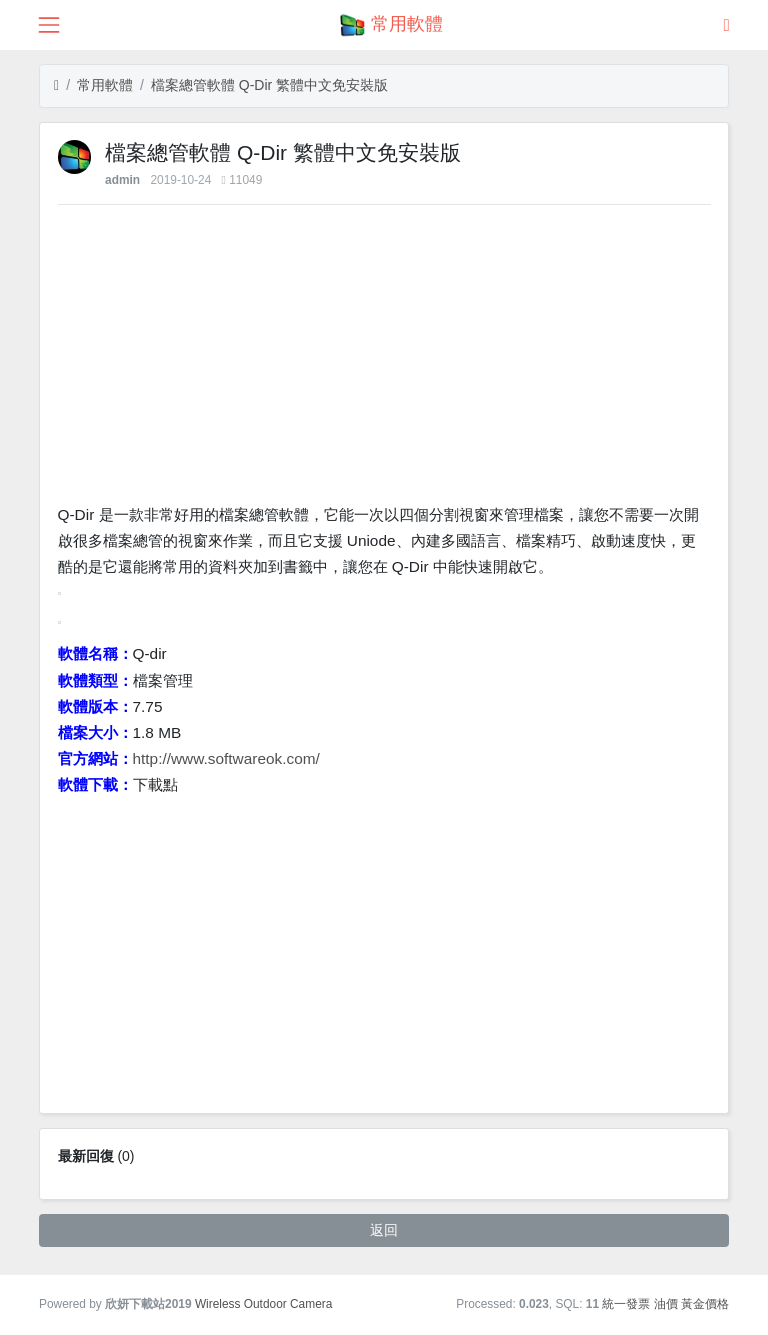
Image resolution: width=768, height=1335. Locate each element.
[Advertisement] (384, 359)
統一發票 (626, 1304)
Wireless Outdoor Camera (263, 1304)
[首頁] (56, 85)
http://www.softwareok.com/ (226, 758)
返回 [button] (384, 1230)
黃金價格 (705, 1304)
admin (122, 180)
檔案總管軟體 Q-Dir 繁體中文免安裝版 (269, 85)
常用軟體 (105, 85)
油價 (666, 1304)
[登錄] (727, 24)
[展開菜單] (48, 24)
